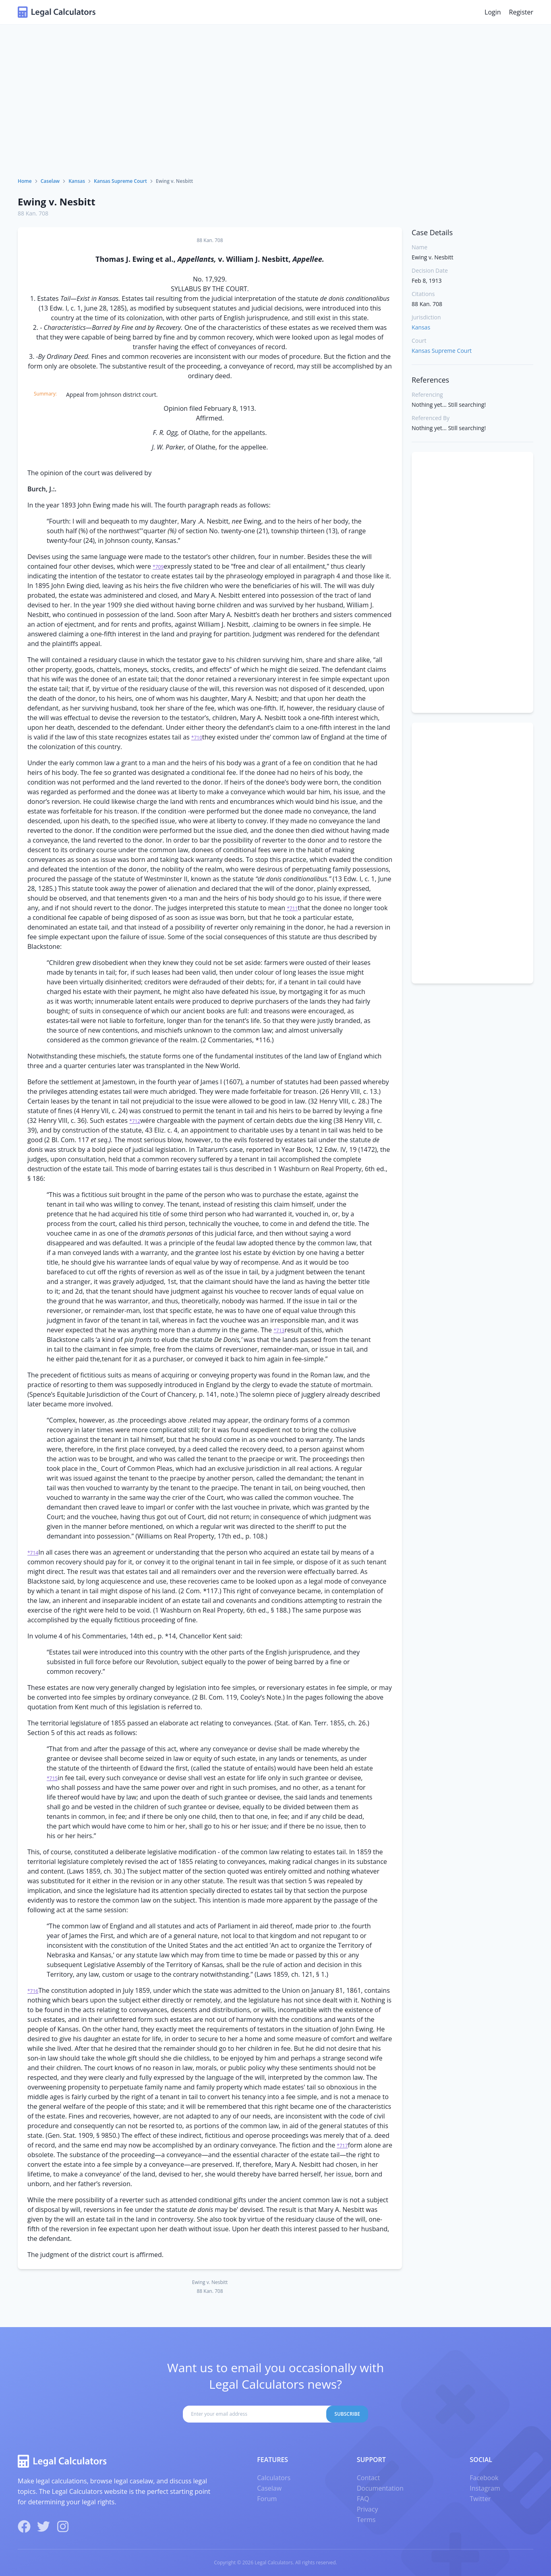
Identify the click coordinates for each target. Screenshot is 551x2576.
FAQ (363, 2498)
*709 (158, 566)
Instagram (485, 2488)
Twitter (480, 2498)
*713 (278, 1330)
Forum (267, 2498)
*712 (134, 1121)
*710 (196, 737)
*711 (292, 908)
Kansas (76, 181)
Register (521, 12)
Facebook (484, 2477)
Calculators (273, 2477)
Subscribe (347, 2413)
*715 (52, 1778)
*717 (342, 2145)
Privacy (367, 2509)
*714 (32, 1552)
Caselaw (50, 181)
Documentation (380, 2488)
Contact (368, 2477)
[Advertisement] (275, 117)
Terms (366, 2519)
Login (493, 12)
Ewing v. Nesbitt (56, 201)
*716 (32, 1991)
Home (25, 181)
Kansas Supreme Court (120, 181)
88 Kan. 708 (33, 213)
